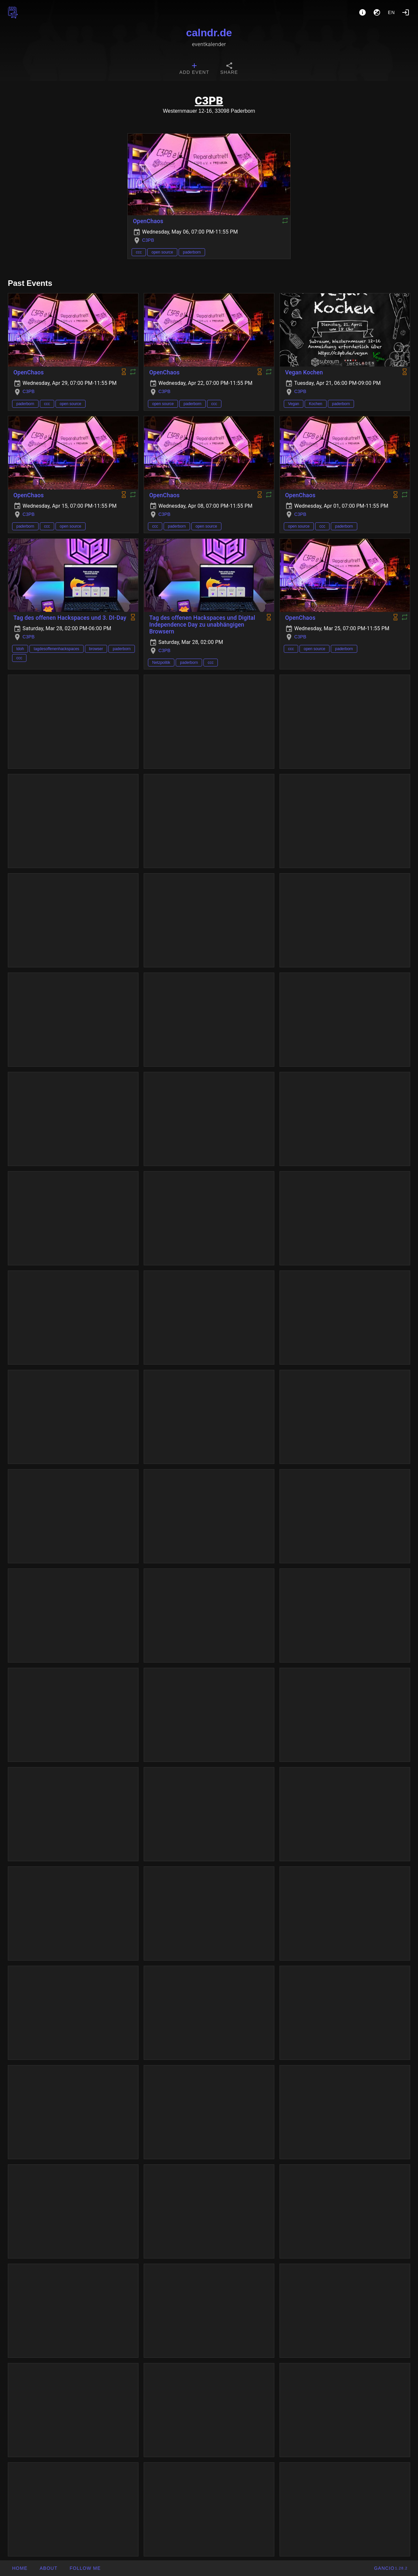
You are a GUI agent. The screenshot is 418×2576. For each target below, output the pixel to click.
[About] (362, 12)
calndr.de (209, 33)
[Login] (405, 12)
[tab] (194, 69)
